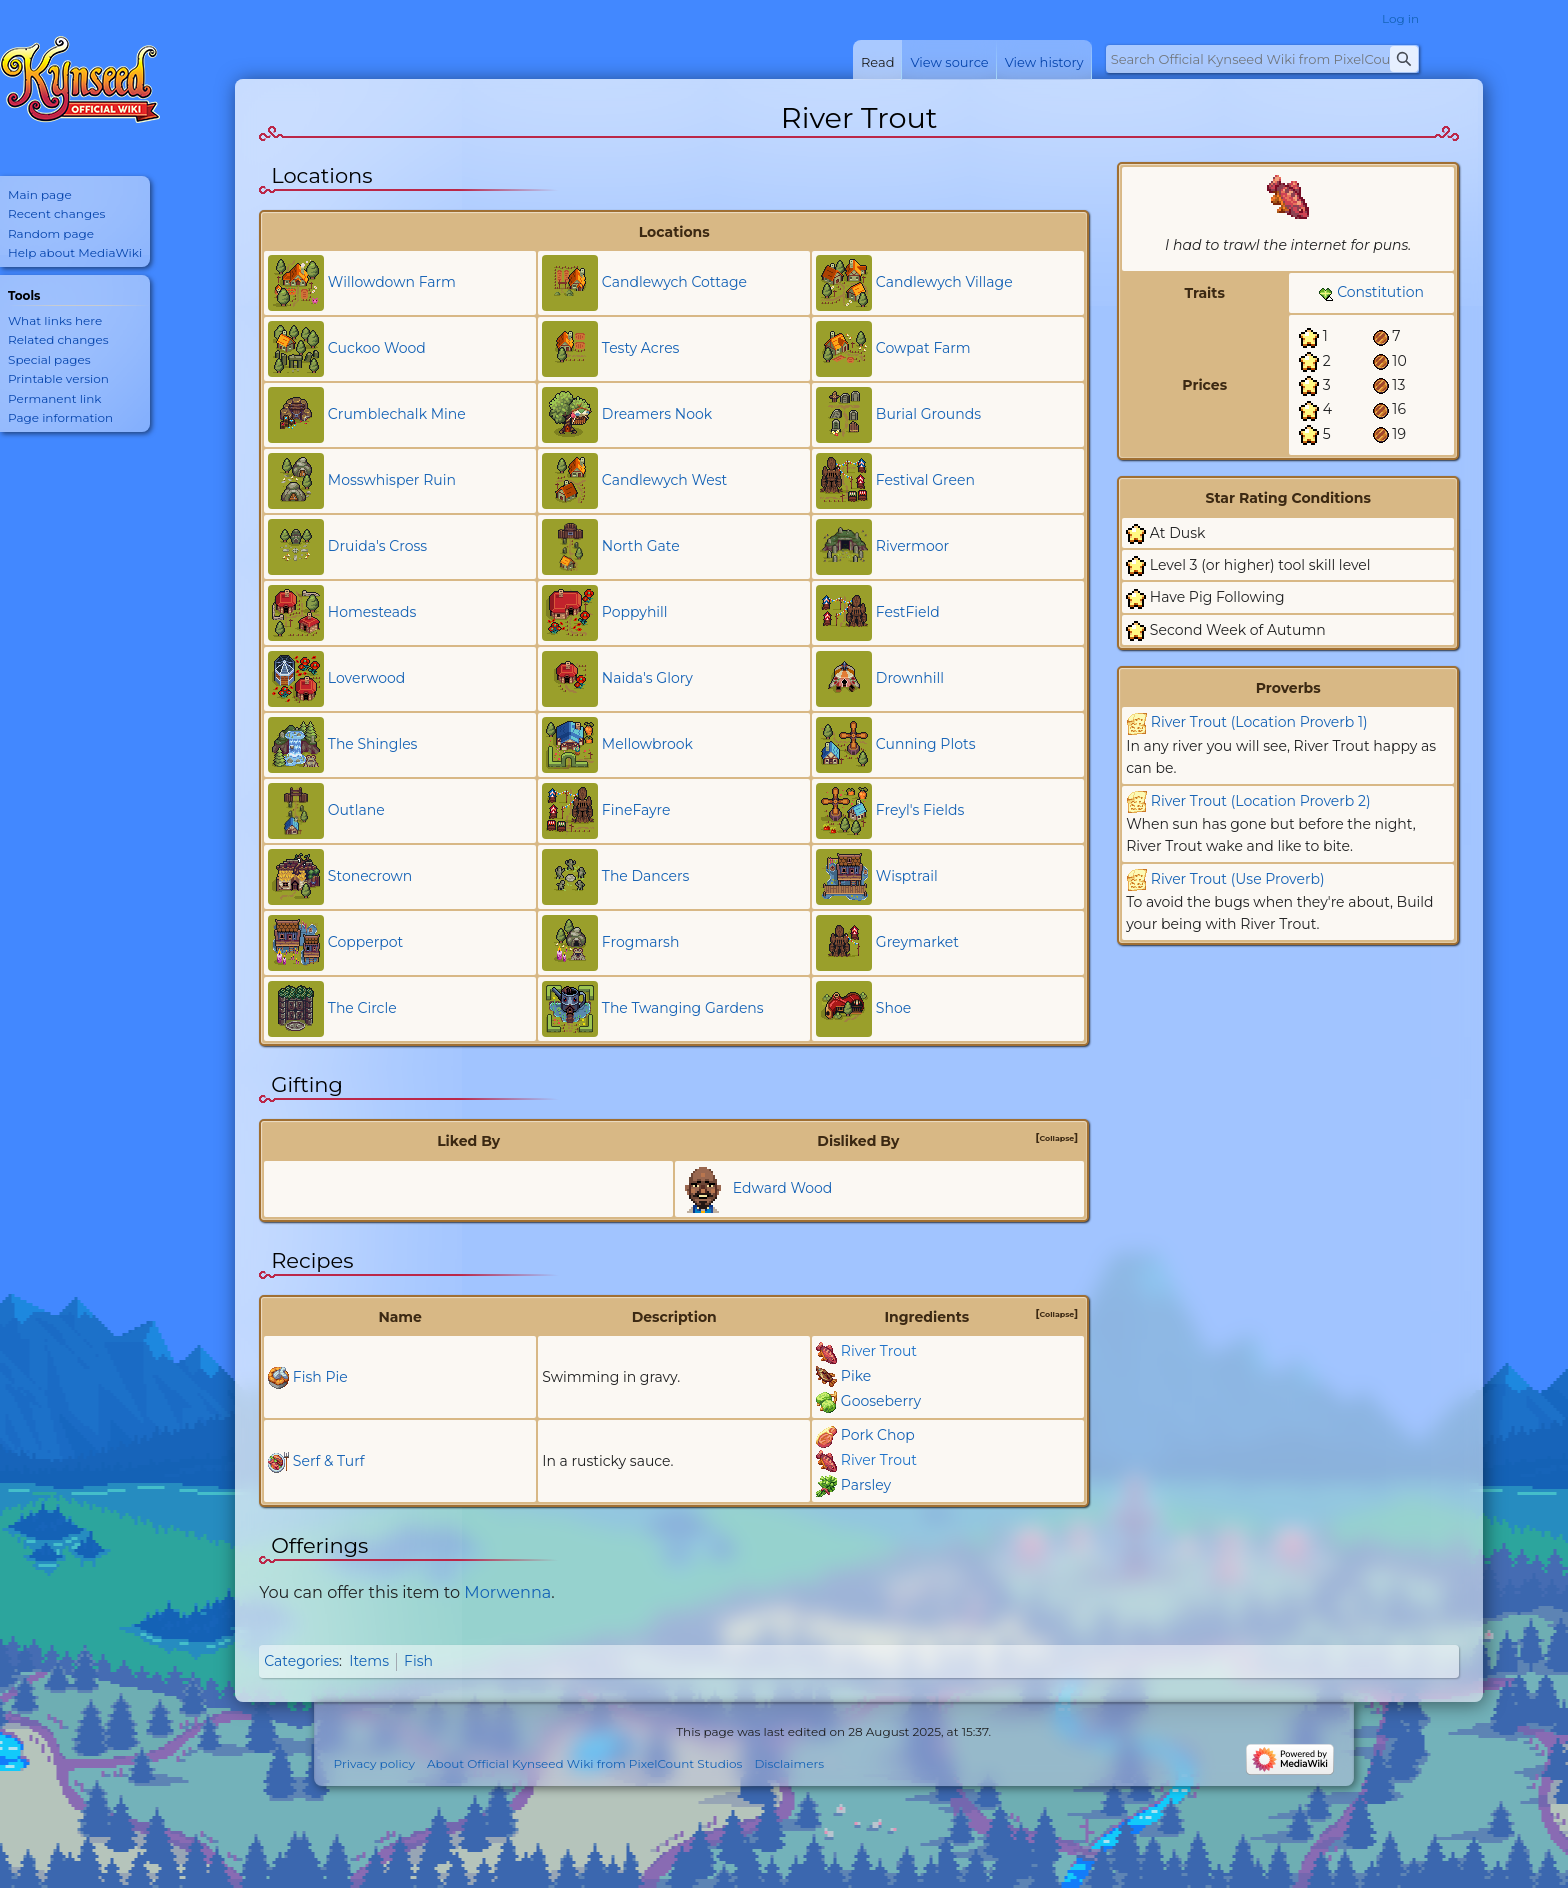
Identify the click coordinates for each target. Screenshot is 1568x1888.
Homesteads (372, 612)
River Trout (879, 1351)
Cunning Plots (926, 744)
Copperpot (365, 942)
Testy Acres (641, 348)
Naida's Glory (647, 678)
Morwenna (507, 1592)
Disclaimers (789, 1763)
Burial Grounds (928, 414)
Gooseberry (881, 1401)
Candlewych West (664, 480)
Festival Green (925, 480)
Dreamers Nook (657, 414)
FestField (908, 612)
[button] (1057, 1138)
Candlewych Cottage (674, 282)
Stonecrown (370, 876)
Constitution (1380, 292)
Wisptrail (907, 876)
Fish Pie (320, 1377)
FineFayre (636, 810)
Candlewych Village (944, 282)
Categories (301, 1661)
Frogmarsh (641, 942)
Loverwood (367, 678)
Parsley (866, 1485)
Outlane (356, 810)
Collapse (1056, 1138)
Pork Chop (878, 1435)
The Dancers (646, 876)
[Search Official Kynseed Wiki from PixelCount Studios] (1263, 59)
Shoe (893, 1008)
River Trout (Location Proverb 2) (1261, 801)
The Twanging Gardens (683, 1008)
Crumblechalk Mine (397, 414)
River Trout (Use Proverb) (1238, 879)
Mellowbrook (647, 744)
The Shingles (373, 744)
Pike (856, 1376)
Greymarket (917, 942)
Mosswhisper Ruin (392, 480)
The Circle (362, 1008)
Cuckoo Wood (377, 348)
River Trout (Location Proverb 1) (1259, 722)
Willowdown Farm (392, 282)
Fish (418, 1661)
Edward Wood (782, 1187)
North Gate (641, 546)
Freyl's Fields (920, 810)
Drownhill (910, 678)
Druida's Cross (377, 546)
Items (369, 1661)
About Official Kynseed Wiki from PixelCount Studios (584, 1763)
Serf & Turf (329, 1461)
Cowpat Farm (923, 348)
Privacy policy (374, 1763)
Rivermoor (912, 546)
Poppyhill (635, 612)
